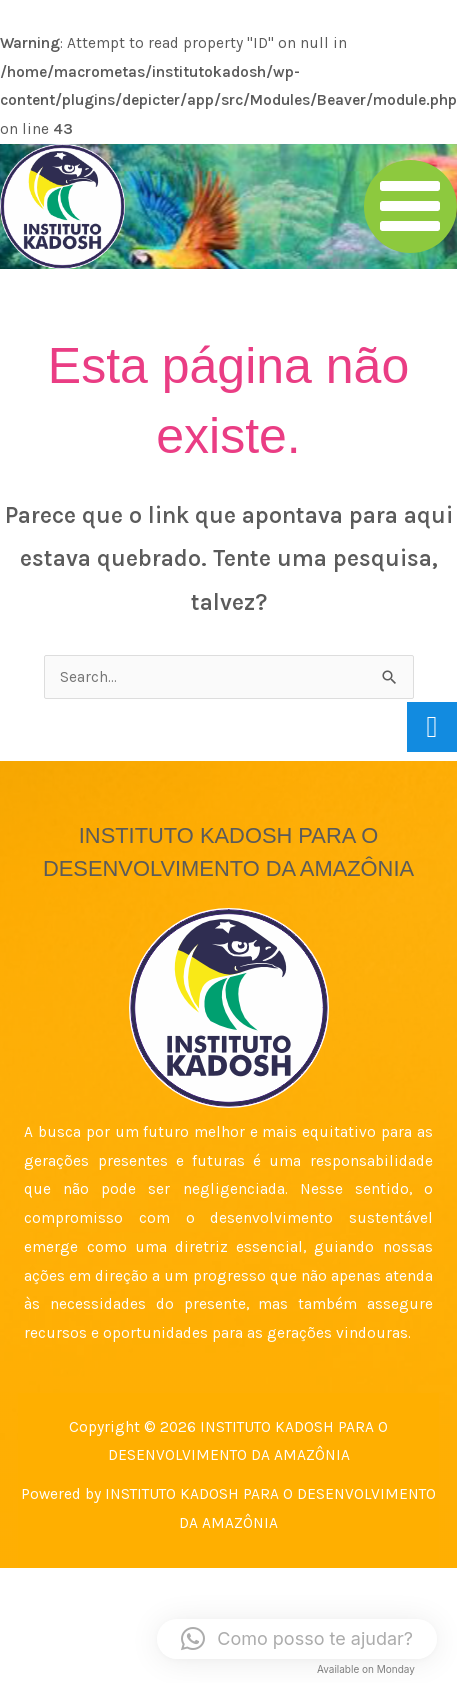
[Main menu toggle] (410, 206)
